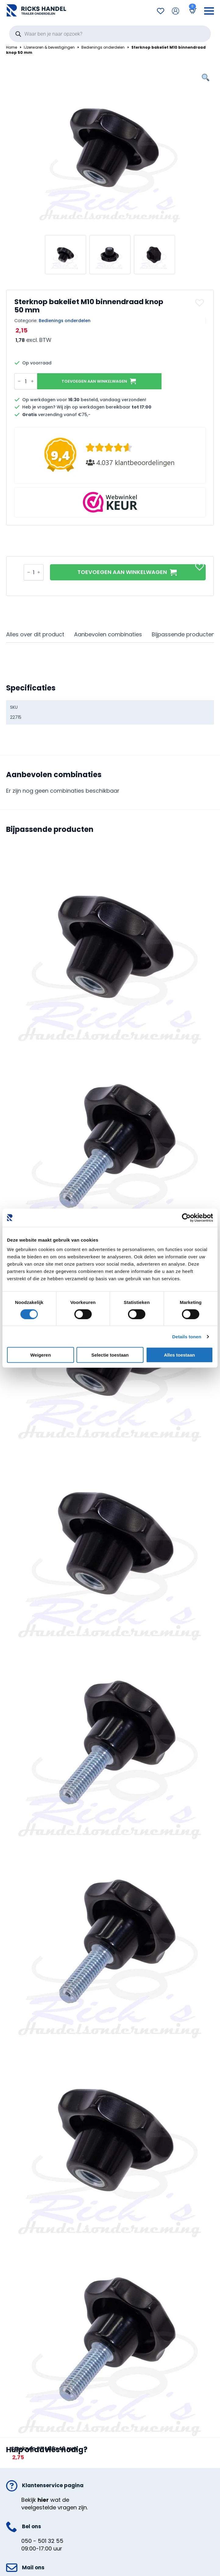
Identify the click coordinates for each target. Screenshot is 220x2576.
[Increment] (32, 381)
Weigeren (40, 1355)
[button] (200, 303)
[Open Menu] (209, 11)
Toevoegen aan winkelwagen (94, 381)
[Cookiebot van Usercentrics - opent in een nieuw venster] (186, 1217)
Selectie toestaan (110, 1355)
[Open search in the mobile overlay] (110, 34)
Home (11, 47)
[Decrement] (19, 381)
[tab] (35, 635)
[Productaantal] (25, 381)
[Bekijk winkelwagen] (192, 11)
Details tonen (186, 1336)
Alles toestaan (179, 1355)
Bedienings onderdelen (103, 47)
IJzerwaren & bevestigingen (49, 47)
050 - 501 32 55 (42, 2541)
